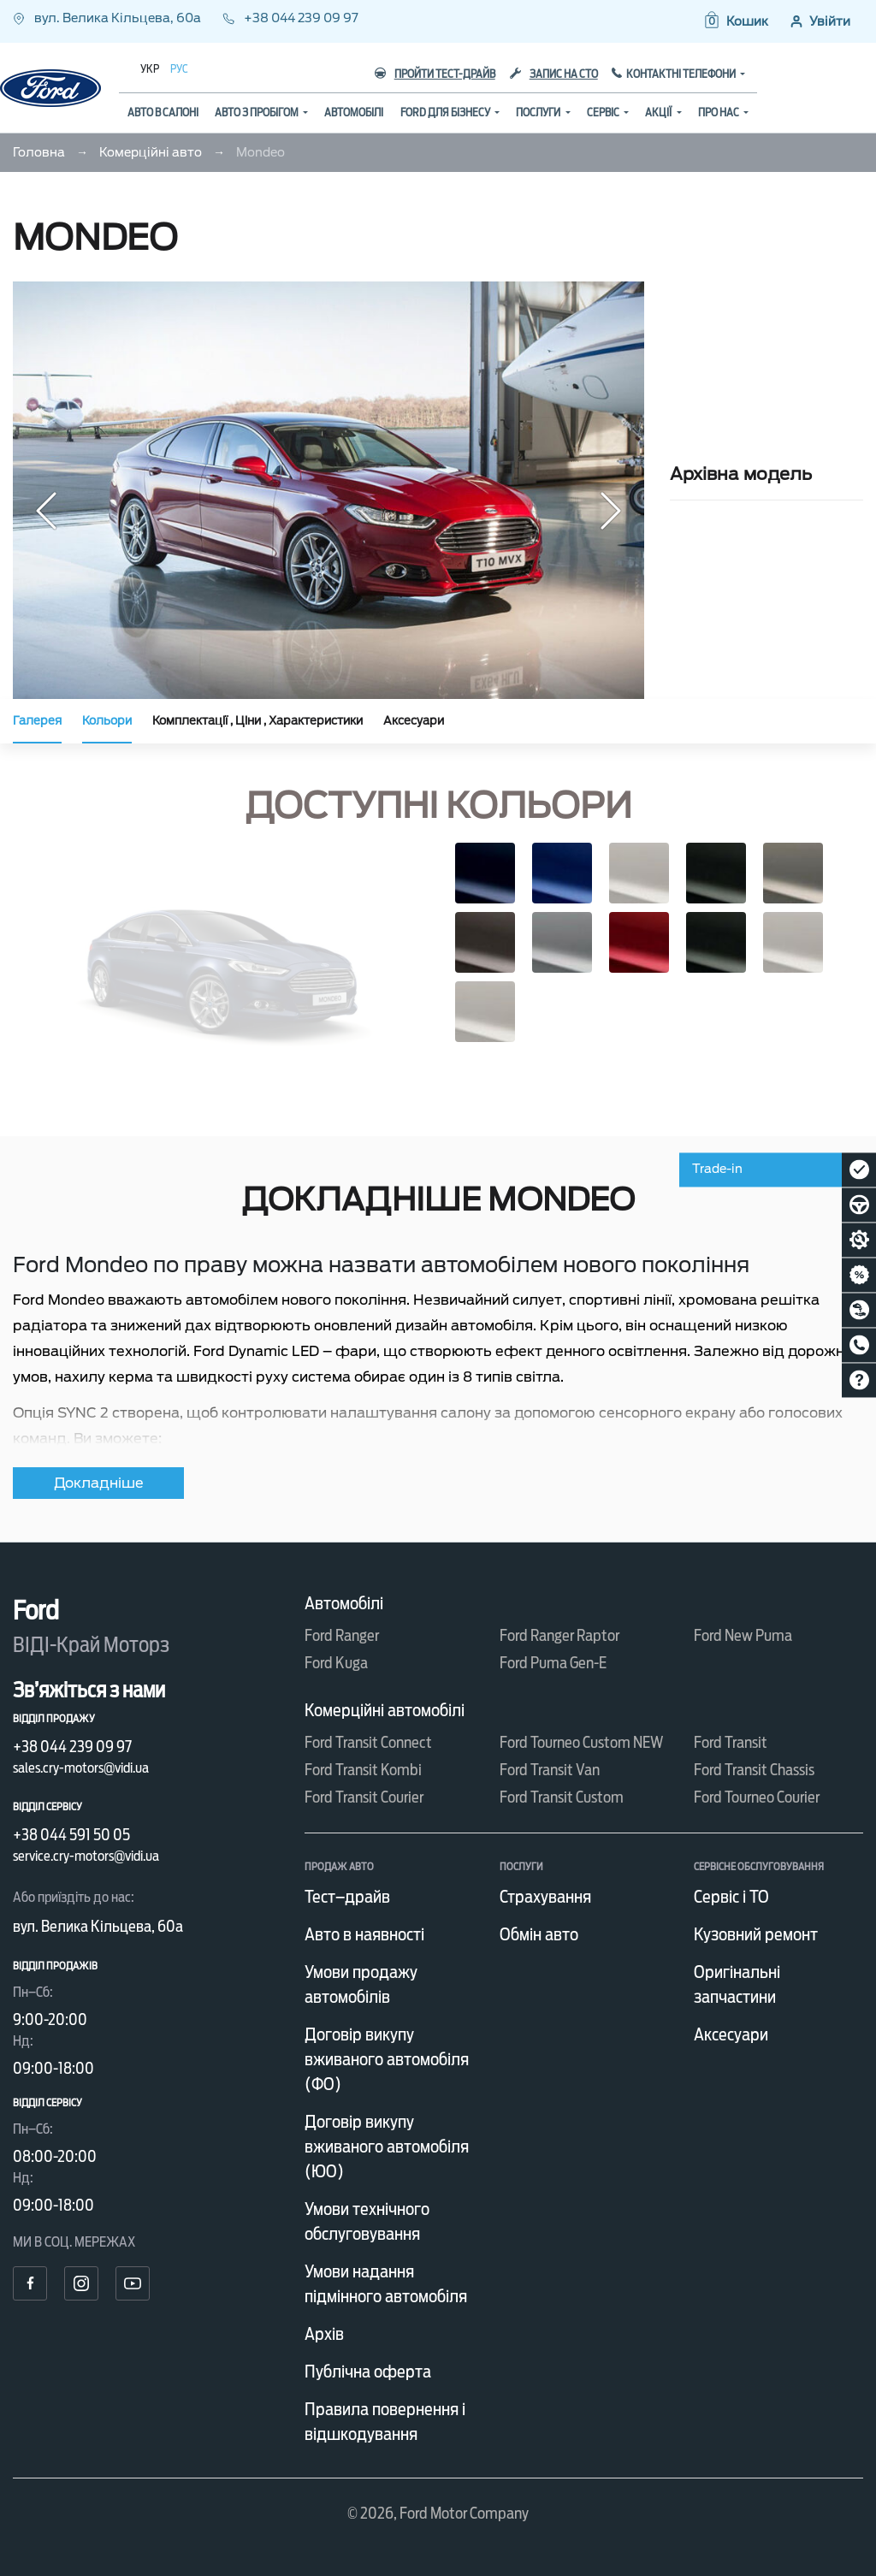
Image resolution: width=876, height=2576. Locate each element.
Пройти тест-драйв (435, 74)
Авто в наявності (364, 1934)
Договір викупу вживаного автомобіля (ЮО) (387, 2146)
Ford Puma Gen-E (553, 1663)
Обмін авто (539, 1934)
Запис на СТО (554, 74)
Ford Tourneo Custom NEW (582, 1742)
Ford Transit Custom (562, 1797)
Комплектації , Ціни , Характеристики (257, 720)
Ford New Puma (743, 1635)
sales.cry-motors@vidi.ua (81, 1768)
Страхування (545, 1896)
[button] (735, 21)
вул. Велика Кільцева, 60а (108, 18)
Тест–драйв (347, 1896)
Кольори (107, 720)
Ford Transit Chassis (754, 1770)
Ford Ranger (342, 1635)
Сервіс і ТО (731, 1896)
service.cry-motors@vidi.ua (86, 1856)
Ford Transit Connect (368, 1742)
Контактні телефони (681, 74)
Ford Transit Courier (364, 1797)
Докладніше (99, 1483)
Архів (324, 2334)
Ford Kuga (336, 1663)
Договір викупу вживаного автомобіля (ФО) (387, 2059)
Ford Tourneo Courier (757, 1797)
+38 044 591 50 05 (71, 1835)
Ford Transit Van (550, 1770)
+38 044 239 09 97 (290, 18)
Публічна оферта (368, 2371)
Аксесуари (413, 720)
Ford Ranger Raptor (559, 1635)
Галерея (37, 720)
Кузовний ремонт (756, 1934)
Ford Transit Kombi (363, 1770)
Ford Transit (730, 1742)
